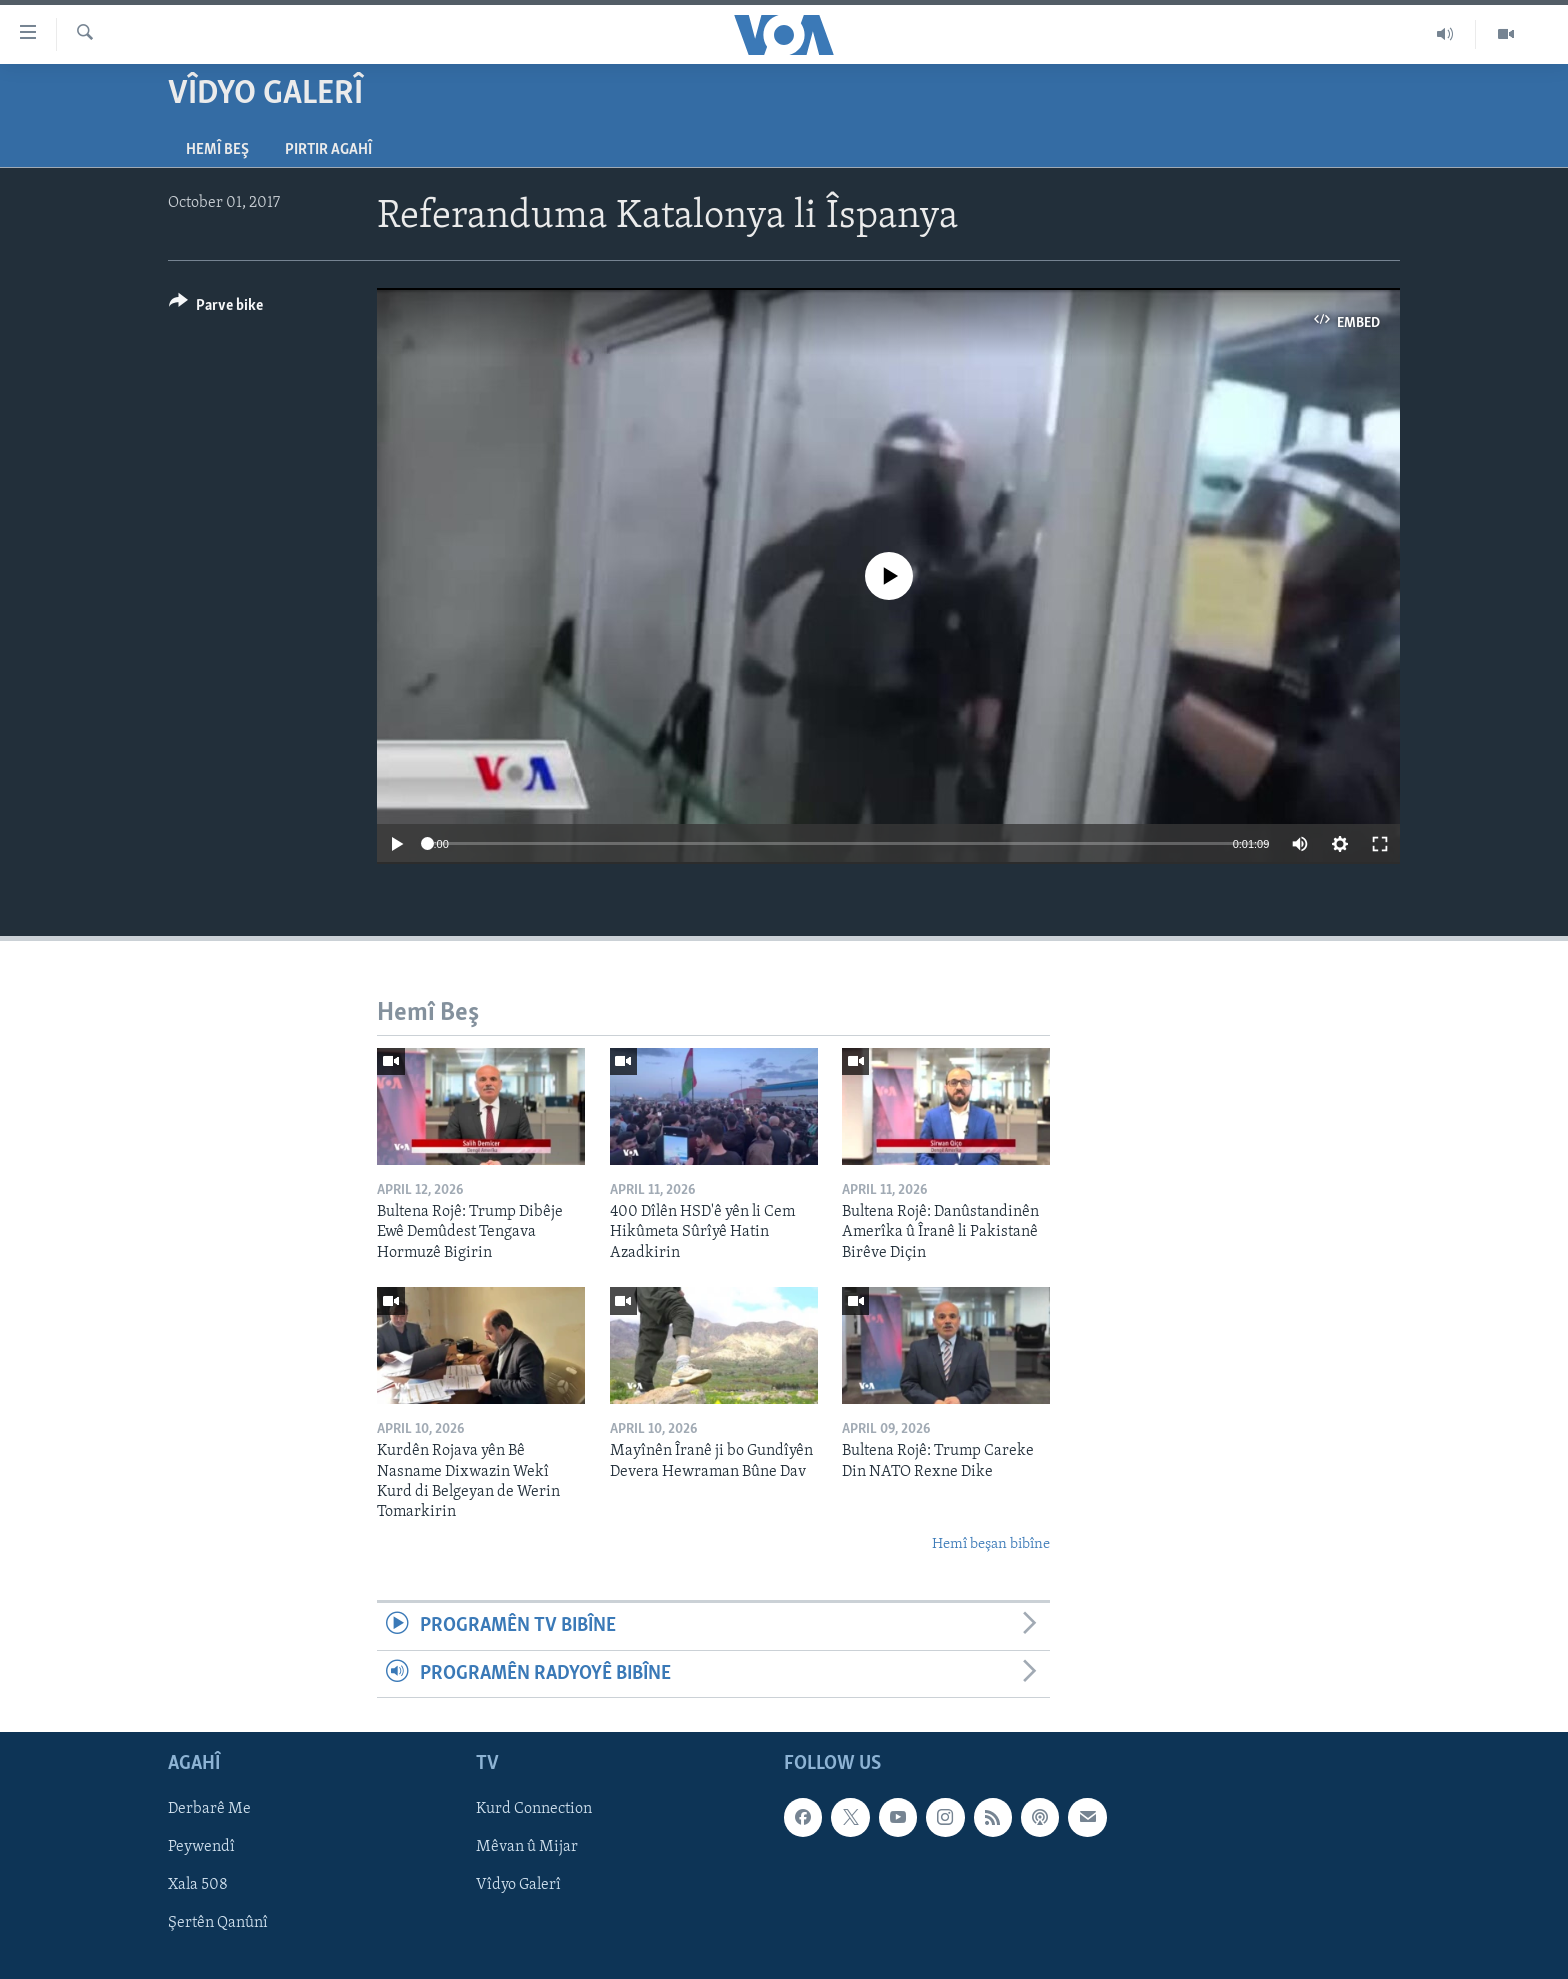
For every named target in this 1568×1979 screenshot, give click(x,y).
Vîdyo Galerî (518, 1885)
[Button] (216, 308)
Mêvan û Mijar (527, 1847)
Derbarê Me (209, 1809)
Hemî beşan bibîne (991, 1544)
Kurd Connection (534, 1809)
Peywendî (201, 1847)
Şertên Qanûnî (218, 1923)
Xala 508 (198, 1885)
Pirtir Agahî (328, 150)
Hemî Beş (217, 150)
